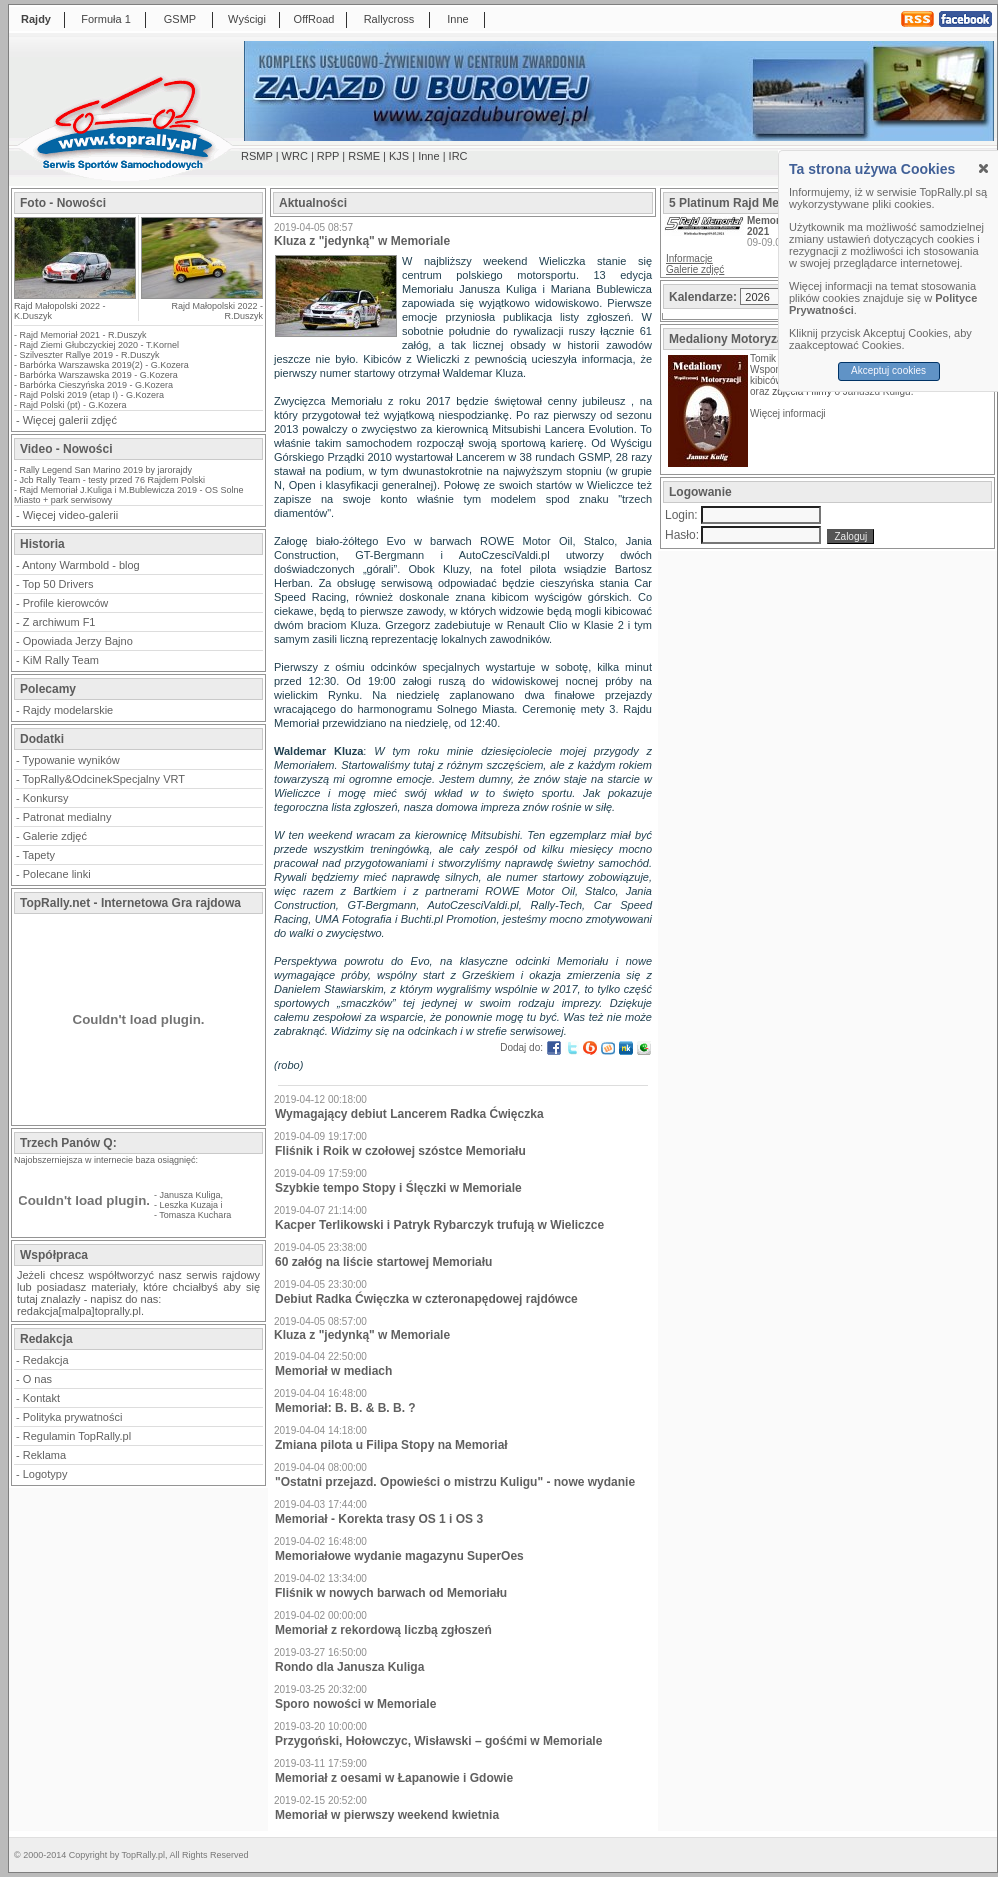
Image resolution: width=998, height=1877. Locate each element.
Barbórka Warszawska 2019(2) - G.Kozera (104, 365)
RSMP (257, 156)
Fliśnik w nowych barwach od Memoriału (391, 1593)
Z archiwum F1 (59, 622)
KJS (399, 156)
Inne (457, 19)
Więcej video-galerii (70, 515)
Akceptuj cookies (888, 370)
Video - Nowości (66, 449)
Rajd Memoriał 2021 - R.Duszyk (83, 335)
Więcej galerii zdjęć (70, 420)
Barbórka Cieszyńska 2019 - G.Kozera (97, 385)
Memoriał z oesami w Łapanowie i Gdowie (394, 1778)
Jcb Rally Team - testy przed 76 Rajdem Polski (112, 480)
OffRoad (314, 19)
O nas (37, 1379)
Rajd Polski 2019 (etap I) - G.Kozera (92, 395)
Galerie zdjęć (55, 836)
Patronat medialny (67, 817)
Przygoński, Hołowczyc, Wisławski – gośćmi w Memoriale (438, 1741)
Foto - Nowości (63, 203)
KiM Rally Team (61, 660)
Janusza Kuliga (190, 1195)
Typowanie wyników (71, 760)
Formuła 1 (106, 19)
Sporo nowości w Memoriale (355, 1704)
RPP (328, 156)
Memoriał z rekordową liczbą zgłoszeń (383, 1630)
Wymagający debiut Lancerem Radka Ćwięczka (409, 1114)
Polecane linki (57, 874)
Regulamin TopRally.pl (77, 1436)
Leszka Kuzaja (189, 1205)
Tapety (39, 855)
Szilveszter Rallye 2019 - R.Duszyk (90, 355)
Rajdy (36, 19)
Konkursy (46, 798)
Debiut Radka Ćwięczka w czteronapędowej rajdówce (426, 1299)
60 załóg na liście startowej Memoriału (383, 1262)
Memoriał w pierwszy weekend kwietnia (387, 1815)
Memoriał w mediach (333, 1371)
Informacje (689, 258)
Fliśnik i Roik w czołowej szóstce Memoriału (400, 1151)
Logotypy (45, 1474)
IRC (458, 156)
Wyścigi (247, 19)
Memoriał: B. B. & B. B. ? (345, 1408)
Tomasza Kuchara (195, 1215)
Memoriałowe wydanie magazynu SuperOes (399, 1556)
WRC (295, 156)
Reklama (44, 1455)
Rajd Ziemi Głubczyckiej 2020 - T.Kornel (99, 345)
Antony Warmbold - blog (81, 565)
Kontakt (41, 1398)
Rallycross (389, 19)
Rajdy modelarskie (68, 710)
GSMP (180, 19)
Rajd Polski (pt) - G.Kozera (73, 405)
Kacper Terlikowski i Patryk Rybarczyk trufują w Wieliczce (439, 1225)
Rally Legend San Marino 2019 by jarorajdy (106, 470)
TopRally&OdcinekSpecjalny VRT (104, 779)
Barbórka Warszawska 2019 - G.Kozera (99, 375)
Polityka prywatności (73, 1417)
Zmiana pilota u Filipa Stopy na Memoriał (391, 1445)
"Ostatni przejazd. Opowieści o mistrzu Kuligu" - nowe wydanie (455, 1482)
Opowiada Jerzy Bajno (78, 641)
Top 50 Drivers (58, 584)
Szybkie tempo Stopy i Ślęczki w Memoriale (398, 1188)
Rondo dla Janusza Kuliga (349, 1667)
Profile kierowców (66, 603)
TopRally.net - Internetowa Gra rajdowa (130, 903)
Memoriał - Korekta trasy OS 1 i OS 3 (379, 1519)
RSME (364, 156)
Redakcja (46, 1360)
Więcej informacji (789, 413)
